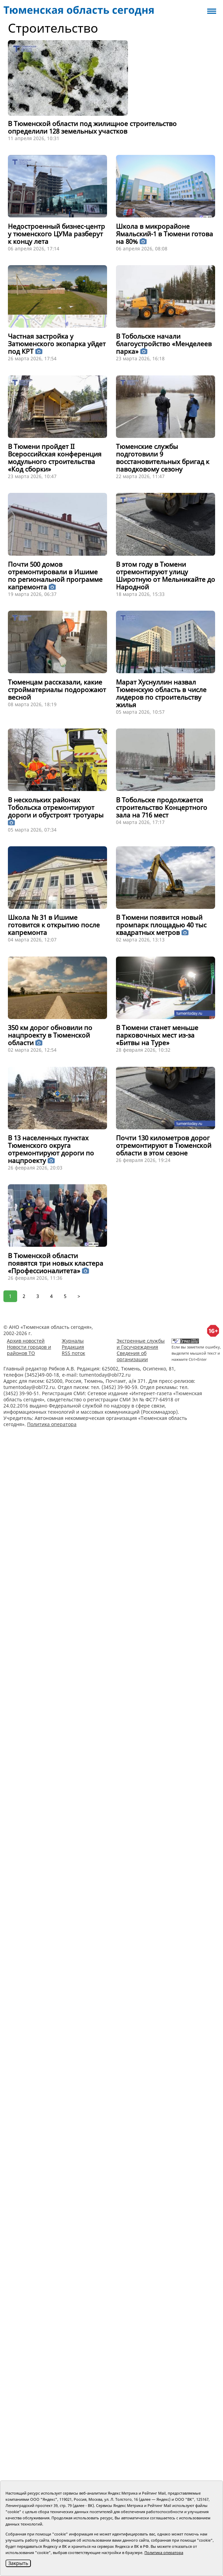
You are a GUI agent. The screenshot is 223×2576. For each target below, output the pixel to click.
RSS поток (73, 1353)
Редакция (73, 1347)
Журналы (73, 1340)
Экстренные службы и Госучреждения (141, 1343)
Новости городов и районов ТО (29, 1350)
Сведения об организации (132, 1356)
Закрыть (18, 2563)
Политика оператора (52, 1424)
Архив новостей (26, 1340)
